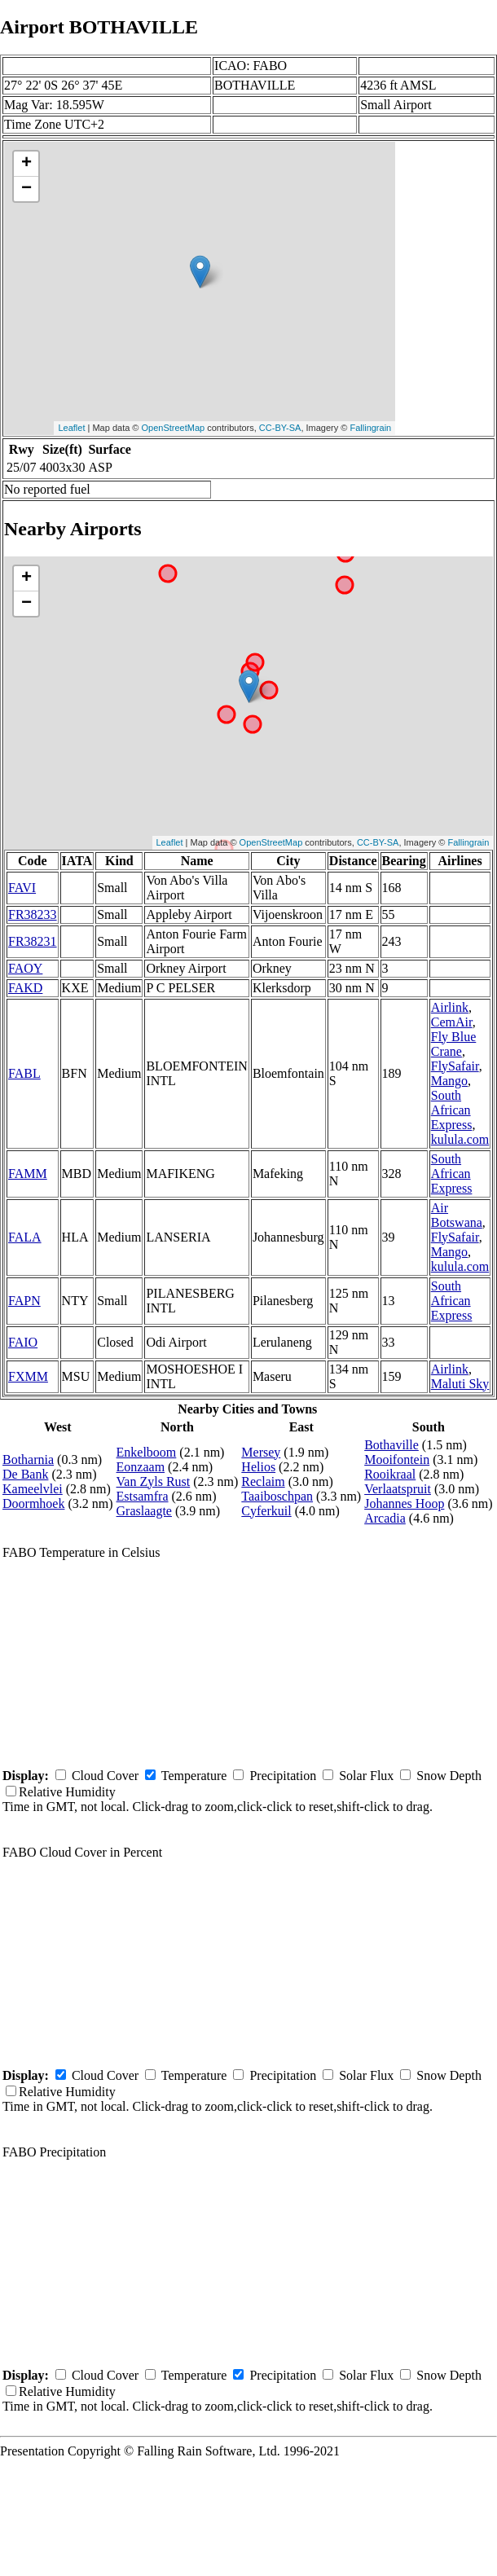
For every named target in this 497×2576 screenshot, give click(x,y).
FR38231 (32, 941)
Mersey (260, 1452)
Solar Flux (366, 1776)
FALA (25, 1237)
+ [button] (26, 164)
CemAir (452, 1022)
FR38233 (32, 914)
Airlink (449, 1007)
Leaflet (71, 428)
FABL (24, 1073)
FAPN (24, 1301)
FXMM (28, 1376)
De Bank (25, 1474)
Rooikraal (390, 1474)
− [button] (26, 189)
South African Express (452, 1110)
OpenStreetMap (173, 428)
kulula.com (460, 1139)
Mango (449, 1081)
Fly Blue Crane (454, 1044)
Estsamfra (143, 1496)
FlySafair (455, 1066)
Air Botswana (456, 1215)
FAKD (25, 988)
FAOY (25, 968)
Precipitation (282, 1776)
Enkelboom (147, 1452)
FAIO (22, 1342)
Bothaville (391, 1445)
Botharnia (28, 1459)
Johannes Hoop (404, 1503)
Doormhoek (33, 1503)
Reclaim (262, 1481)
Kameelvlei (32, 1489)
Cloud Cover (105, 1776)
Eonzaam (141, 1467)
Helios (258, 1467)
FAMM (27, 1173)
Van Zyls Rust (154, 1481)
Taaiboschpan (277, 1496)
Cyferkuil (266, 1511)
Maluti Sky (460, 1384)
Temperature (194, 1776)
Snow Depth (449, 1776)
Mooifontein (396, 1459)
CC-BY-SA (280, 428)
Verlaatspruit (397, 1489)
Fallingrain (370, 428)
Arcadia (385, 1518)
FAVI (22, 888)
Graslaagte (144, 1511)
